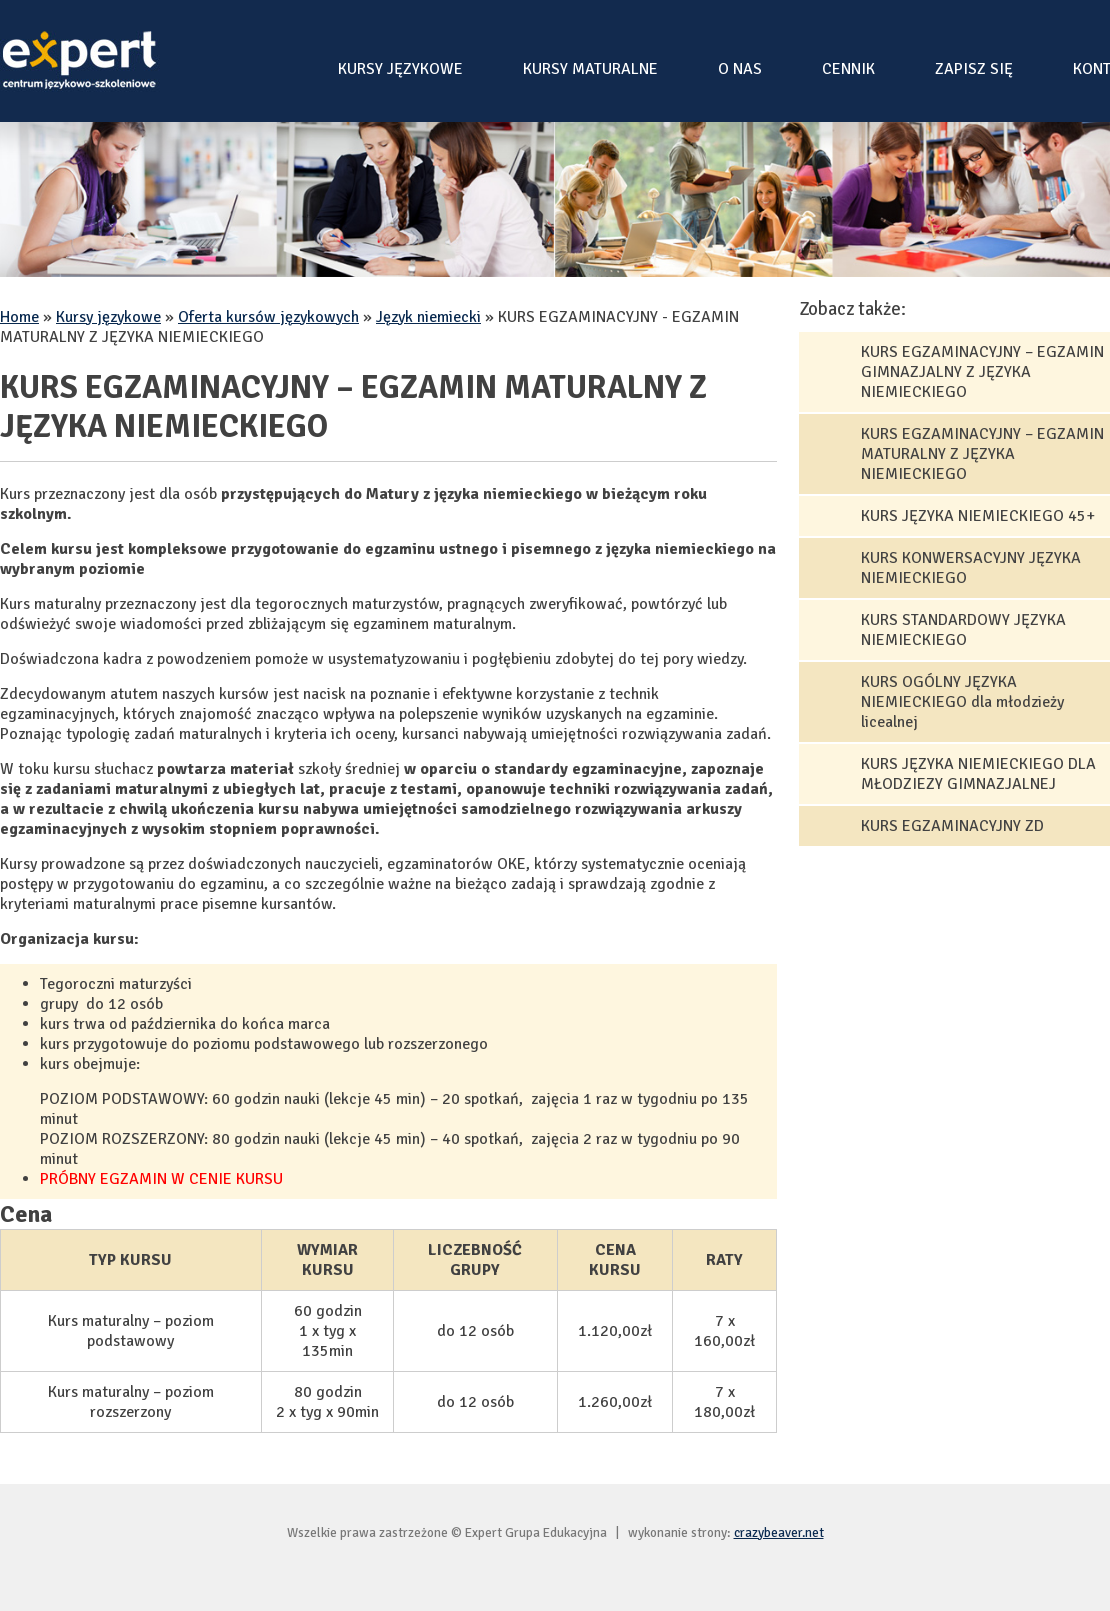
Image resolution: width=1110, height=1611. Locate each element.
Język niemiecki (428, 317)
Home (19, 317)
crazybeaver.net (779, 1532)
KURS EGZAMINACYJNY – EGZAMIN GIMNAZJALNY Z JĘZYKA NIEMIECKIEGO (982, 372)
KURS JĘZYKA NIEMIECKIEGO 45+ (978, 516)
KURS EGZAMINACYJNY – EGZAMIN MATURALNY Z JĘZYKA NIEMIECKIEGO (982, 454)
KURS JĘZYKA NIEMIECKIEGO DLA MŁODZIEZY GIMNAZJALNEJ (978, 774)
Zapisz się (974, 69)
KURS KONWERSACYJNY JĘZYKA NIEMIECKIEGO (971, 568)
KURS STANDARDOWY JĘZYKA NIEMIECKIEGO (963, 630)
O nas (740, 69)
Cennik (848, 69)
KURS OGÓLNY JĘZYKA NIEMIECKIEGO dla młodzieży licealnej (962, 702)
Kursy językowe (400, 69)
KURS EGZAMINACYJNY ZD (952, 826)
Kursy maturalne (590, 69)
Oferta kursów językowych (268, 317)
